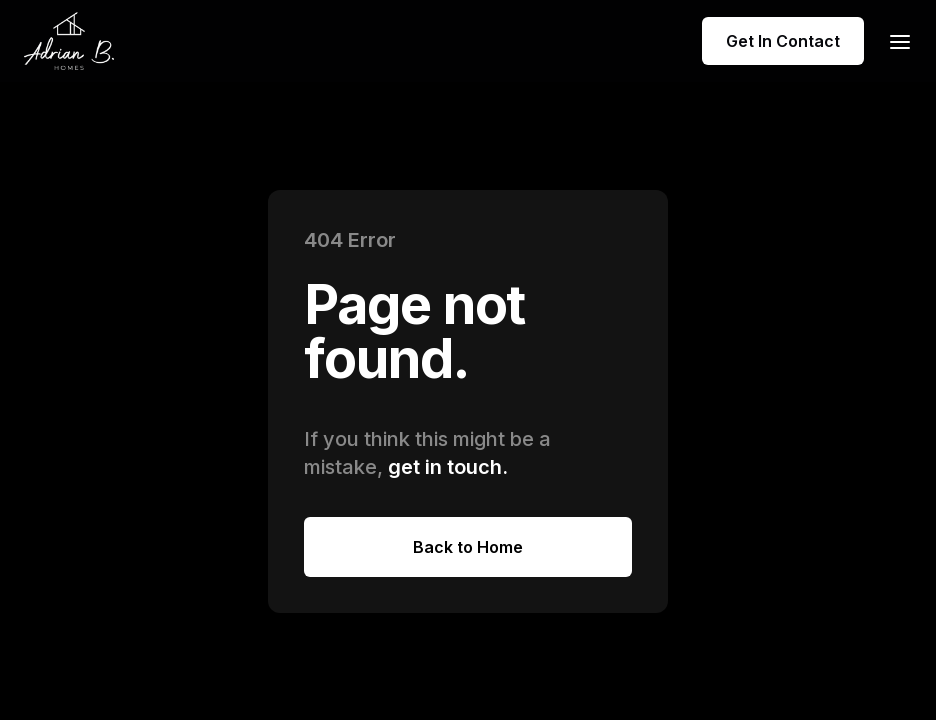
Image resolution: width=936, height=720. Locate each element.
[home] (69, 41)
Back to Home (468, 547)
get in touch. (448, 467)
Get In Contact (783, 41)
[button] (894, 40)
